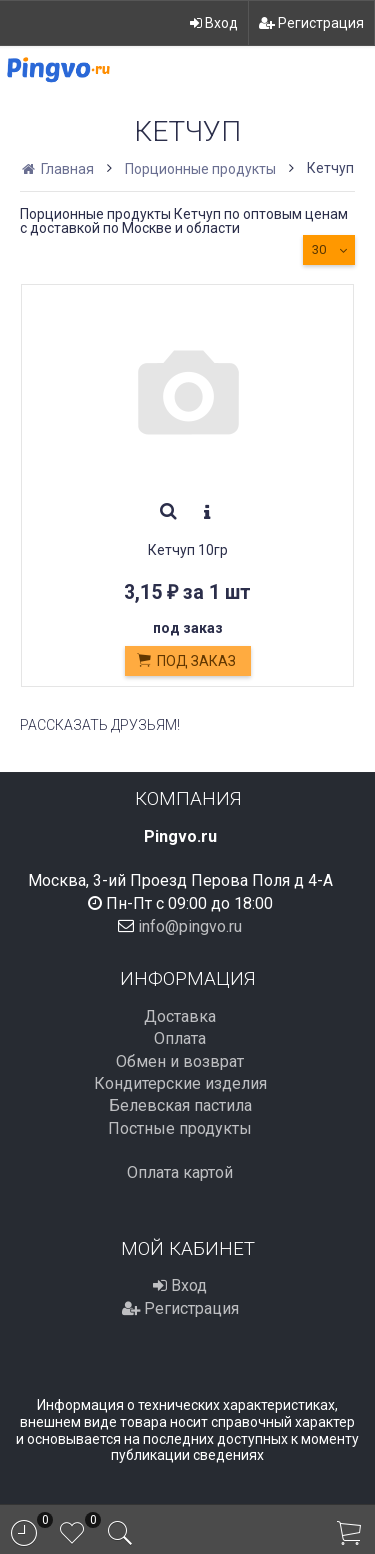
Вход (214, 23)
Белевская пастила (180, 1105)
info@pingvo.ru (190, 926)
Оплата (180, 1038)
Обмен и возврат (180, 1061)
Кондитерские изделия (180, 1083)
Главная (59, 169)
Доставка (180, 1016)
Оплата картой (180, 1172)
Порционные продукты (200, 169)
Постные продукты (180, 1128)
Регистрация (311, 23)
